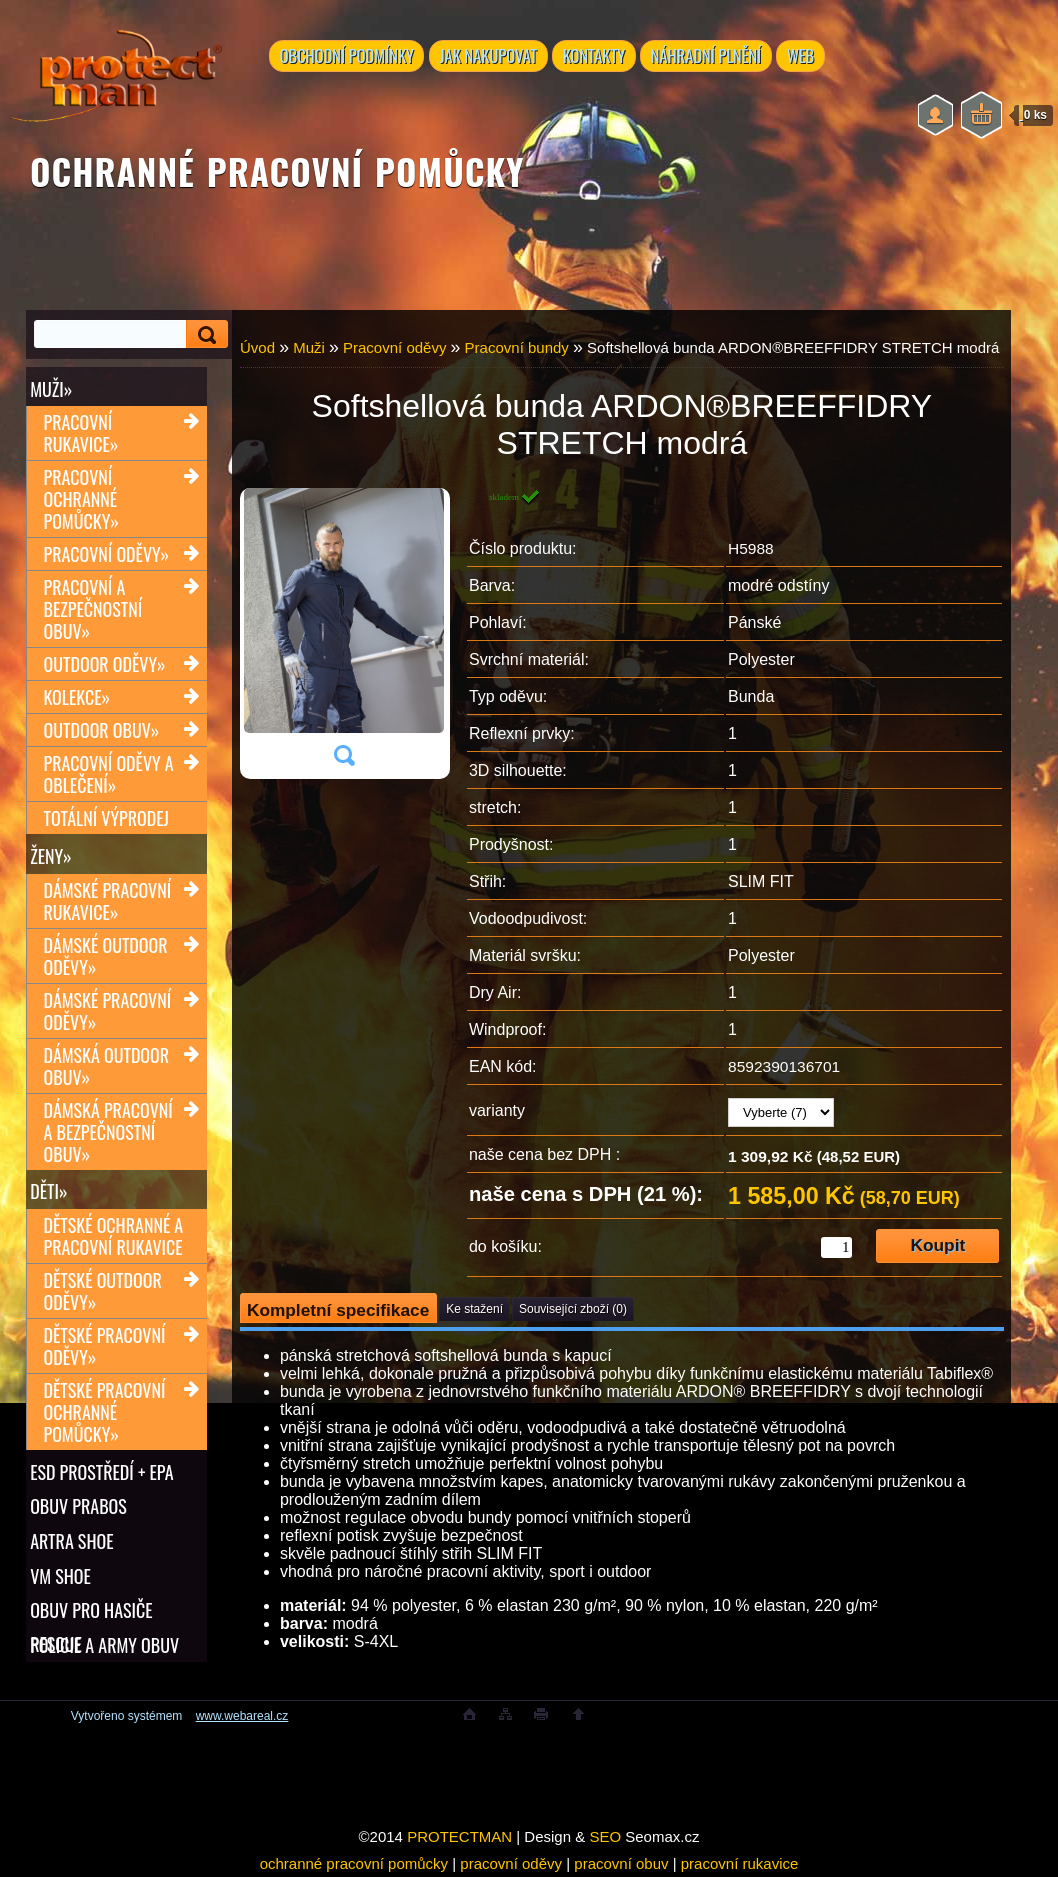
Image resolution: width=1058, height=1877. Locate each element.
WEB (804, 57)
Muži (309, 347)
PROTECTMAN (459, 1836)
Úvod (257, 347)
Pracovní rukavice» (81, 434)
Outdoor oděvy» (105, 665)
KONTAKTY (595, 57)
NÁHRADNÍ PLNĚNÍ (708, 57)
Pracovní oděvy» (107, 555)
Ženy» (51, 857)
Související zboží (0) (573, 1309)
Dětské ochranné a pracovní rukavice (114, 1238)
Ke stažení (474, 1309)
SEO (605, 1836)
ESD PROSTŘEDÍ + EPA (101, 1474)
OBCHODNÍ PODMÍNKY (347, 57)
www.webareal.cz (242, 1716)
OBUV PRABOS (78, 1509)
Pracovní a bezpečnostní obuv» (93, 610)
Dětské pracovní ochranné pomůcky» (105, 1414)
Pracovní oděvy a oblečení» (109, 775)
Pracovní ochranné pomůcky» (81, 500)
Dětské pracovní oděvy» (105, 1348)
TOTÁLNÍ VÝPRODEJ (106, 819)
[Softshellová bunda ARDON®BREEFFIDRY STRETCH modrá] (344, 634)
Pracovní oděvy (394, 347)
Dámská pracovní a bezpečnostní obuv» (108, 1133)
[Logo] (116, 80)
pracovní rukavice (740, 1863)
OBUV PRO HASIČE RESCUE (91, 1614)
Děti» (48, 1193)
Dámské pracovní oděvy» (108, 1012)
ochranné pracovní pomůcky (354, 1863)
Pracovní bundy (517, 347)
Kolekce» (77, 698)
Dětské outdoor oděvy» (103, 1293)
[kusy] (836, 1247)
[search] (204, 334)
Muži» (51, 389)
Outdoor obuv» (102, 731)
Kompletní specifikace (338, 1310)
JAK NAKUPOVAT (488, 57)
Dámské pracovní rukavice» (108, 902)
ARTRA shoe (71, 1544)
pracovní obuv (621, 1863)
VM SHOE (60, 1579)
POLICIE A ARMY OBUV (104, 1649)
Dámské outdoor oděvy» (106, 957)
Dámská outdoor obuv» (107, 1067)
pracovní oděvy (511, 1863)
